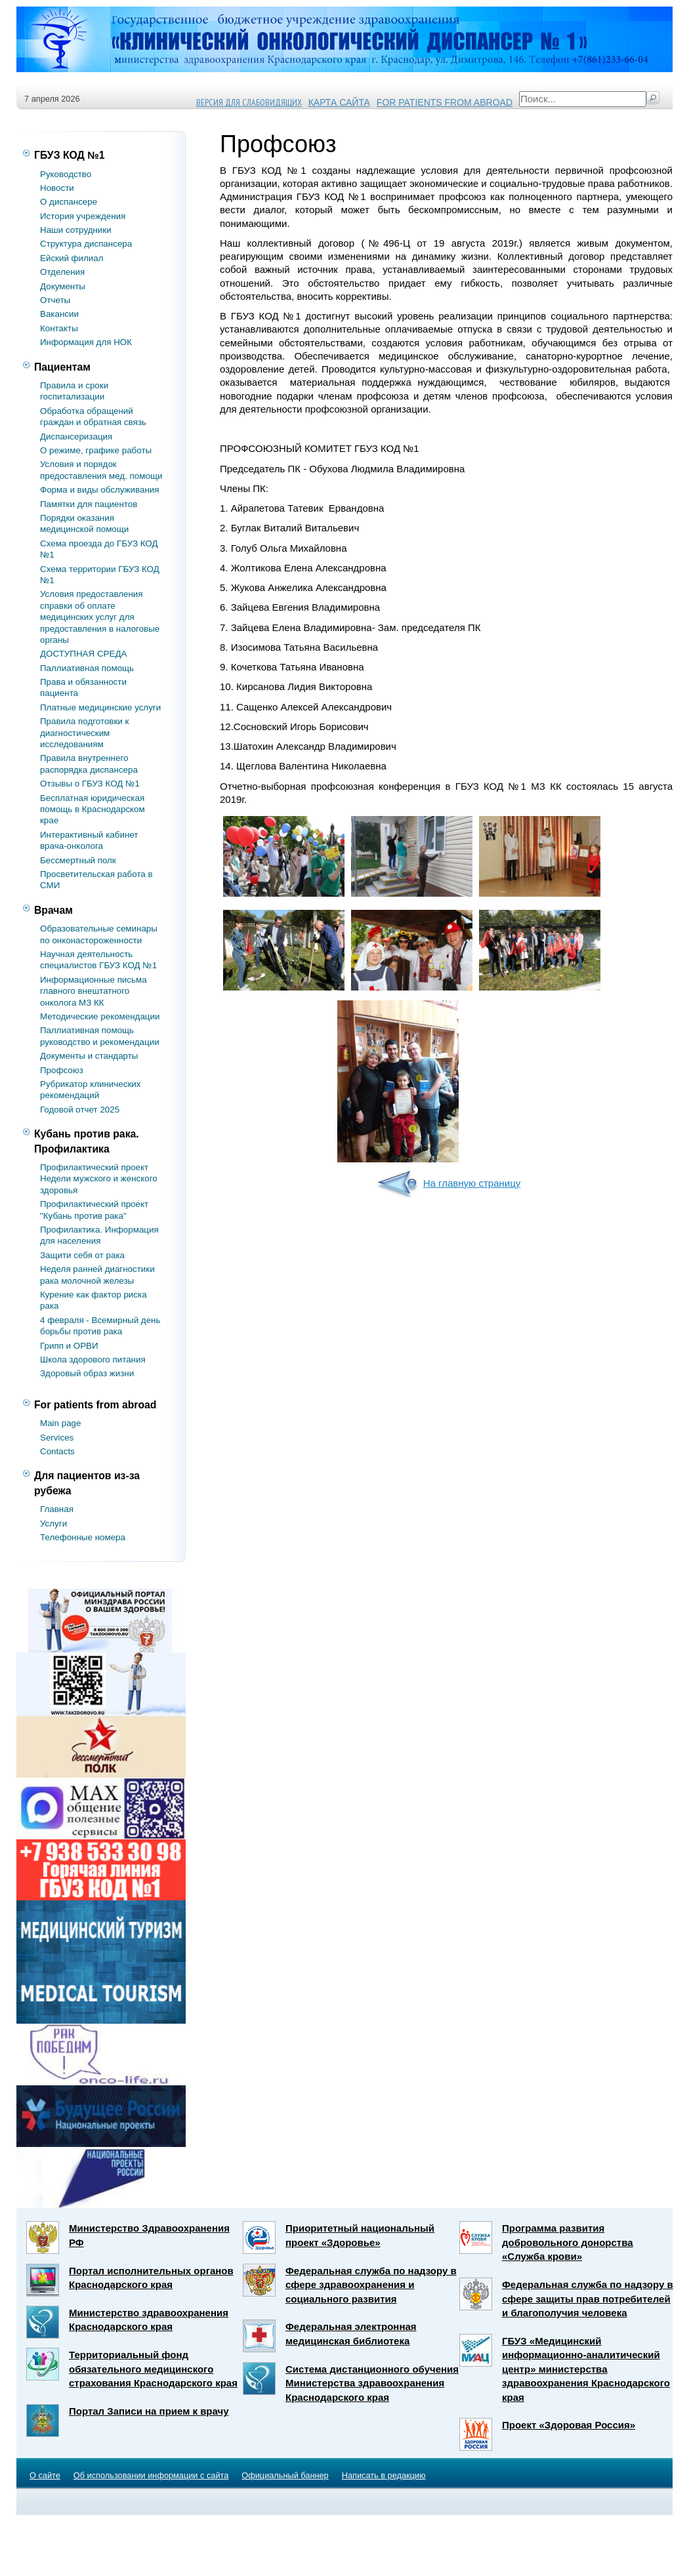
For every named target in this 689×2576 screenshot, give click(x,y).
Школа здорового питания (93, 1359)
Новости (57, 188)
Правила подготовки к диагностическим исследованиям (84, 732)
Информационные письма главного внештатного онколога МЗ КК (93, 991)
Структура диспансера (86, 244)
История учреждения (82, 216)
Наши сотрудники (76, 230)
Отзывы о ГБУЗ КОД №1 (90, 783)
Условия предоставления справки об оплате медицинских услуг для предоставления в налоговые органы (99, 617)
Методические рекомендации (99, 1016)
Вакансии (59, 314)
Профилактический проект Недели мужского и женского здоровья (98, 1178)
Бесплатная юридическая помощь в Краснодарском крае (92, 809)
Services (56, 1437)
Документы (62, 286)
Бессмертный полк (78, 860)
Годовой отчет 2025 (79, 1109)
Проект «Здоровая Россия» (568, 2424)
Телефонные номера (82, 1537)
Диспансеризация (76, 436)
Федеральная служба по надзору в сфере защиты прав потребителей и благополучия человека (587, 2298)
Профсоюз (61, 1070)
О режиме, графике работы (96, 450)
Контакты (59, 328)
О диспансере (68, 202)
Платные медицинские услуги (100, 707)
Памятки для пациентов (88, 504)
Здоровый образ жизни (87, 1373)
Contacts (57, 1451)
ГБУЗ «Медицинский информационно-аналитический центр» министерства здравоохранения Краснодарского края (586, 2369)
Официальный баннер (284, 2475)
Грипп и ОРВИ (69, 1346)
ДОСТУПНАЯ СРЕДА (83, 654)
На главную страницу (448, 1183)
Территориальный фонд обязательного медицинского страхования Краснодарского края (153, 2368)
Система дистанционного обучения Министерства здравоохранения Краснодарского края (372, 2383)
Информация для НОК (86, 342)
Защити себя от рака (82, 1255)
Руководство (65, 174)
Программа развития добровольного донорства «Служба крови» (567, 2242)
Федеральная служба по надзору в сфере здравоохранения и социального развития (371, 2284)
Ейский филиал (72, 258)
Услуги (53, 1523)
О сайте (45, 2475)
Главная (56, 1509)
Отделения (62, 272)
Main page (60, 1423)
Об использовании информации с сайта (150, 2475)
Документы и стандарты (89, 1056)
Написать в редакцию (384, 2475)
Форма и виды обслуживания (99, 490)
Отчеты (55, 300)
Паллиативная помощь (87, 668)
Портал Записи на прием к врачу (149, 2411)
